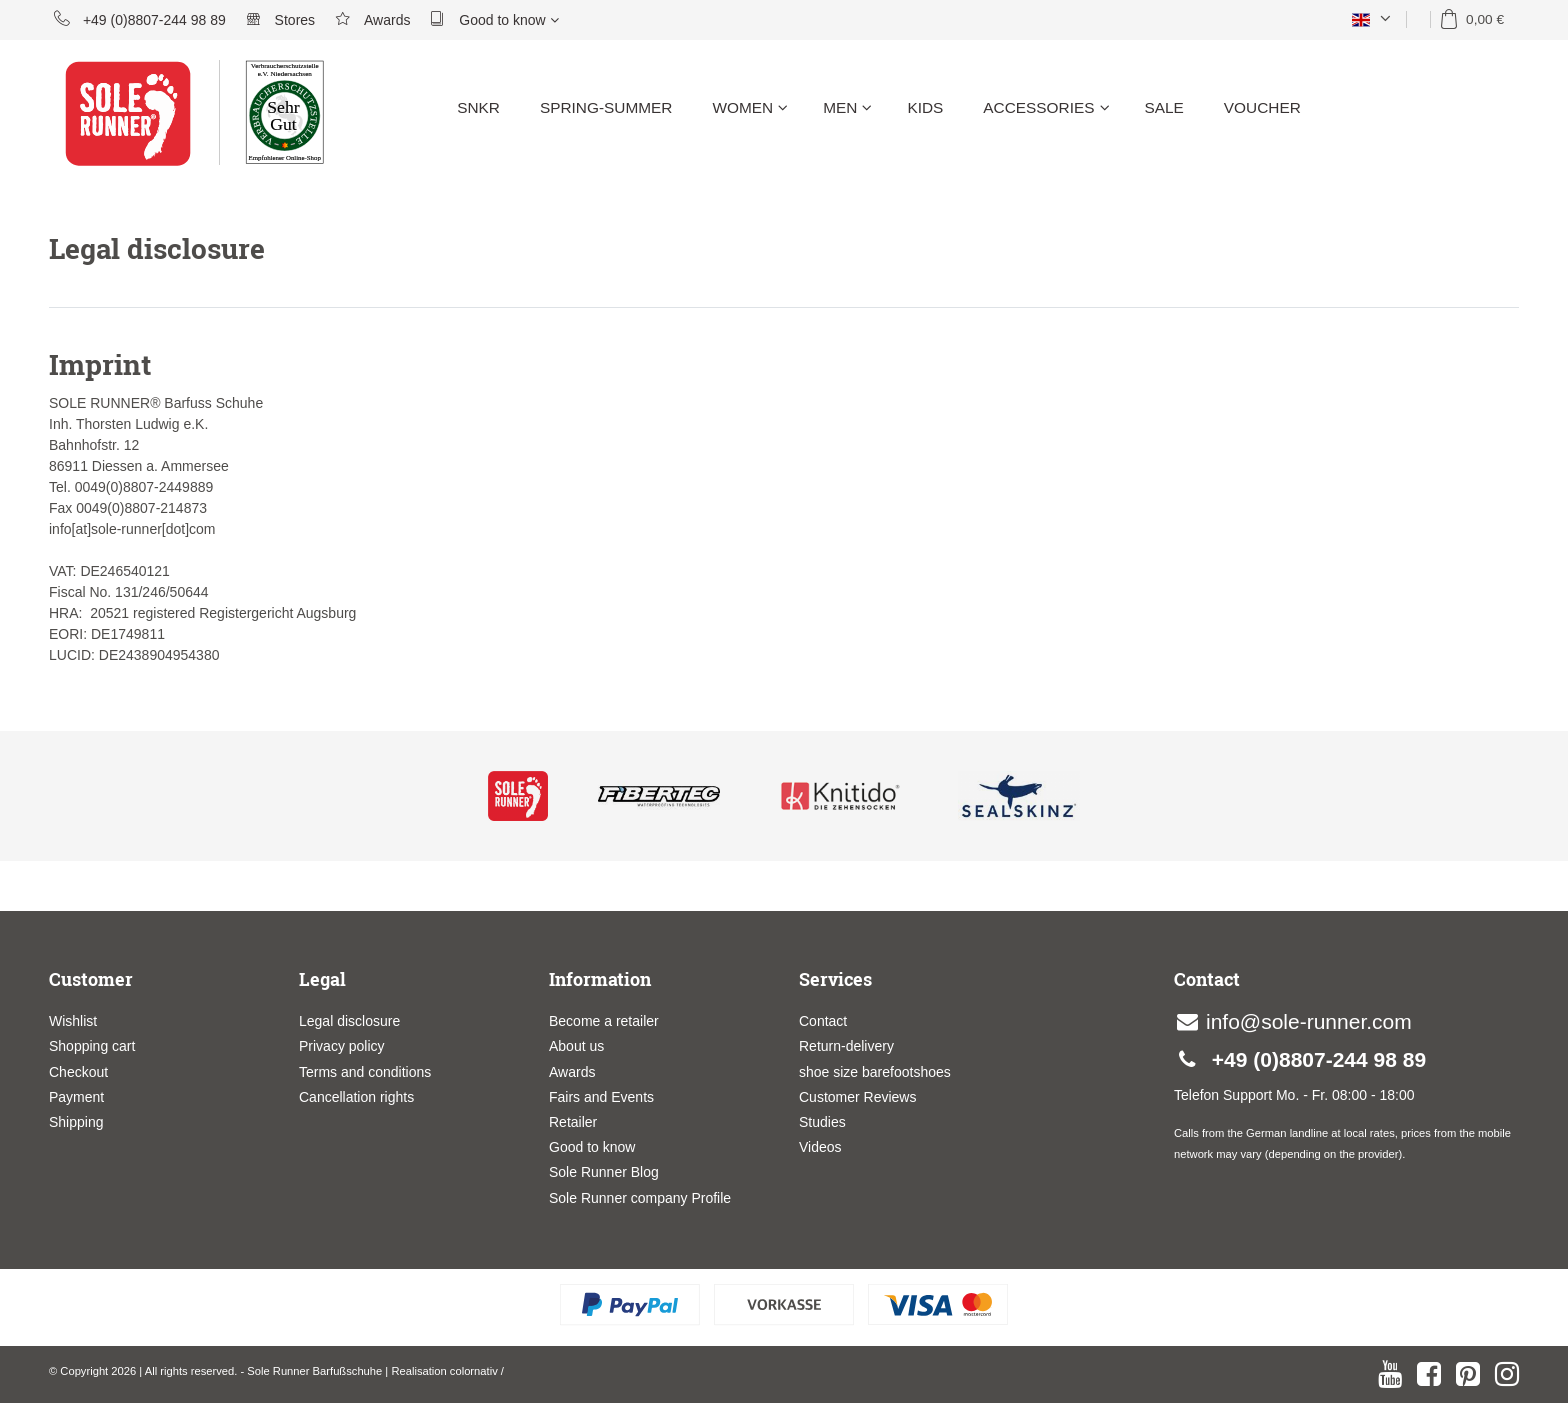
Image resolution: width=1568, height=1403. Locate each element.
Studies (822, 1122)
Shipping (76, 1122)
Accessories (1046, 107)
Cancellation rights (356, 1097)
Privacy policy (342, 1046)
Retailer (573, 1122)
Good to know (494, 19)
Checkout (78, 1072)
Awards (372, 19)
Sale (1164, 107)
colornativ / (477, 1371)
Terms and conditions (365, 1072)
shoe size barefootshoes (875, 1072)
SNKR (478, 107)
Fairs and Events (601, 1097)
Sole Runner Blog (604, 1172)
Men (847, 107)
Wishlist (73, 1021)
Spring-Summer (606, 107)
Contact (823, 1021)
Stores (280, 19)
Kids (925, 107)
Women (750, 107)
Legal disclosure (349, 1021)
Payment (76, 1097)
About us (576, 1046)
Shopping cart (92, 1046)
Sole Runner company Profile (640, 1198)
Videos (820, 1147)
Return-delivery (846, 1046)
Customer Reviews (857, 1097)
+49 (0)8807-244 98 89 (140, 19)
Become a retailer (604, 1021)
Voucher (1262, 107)
